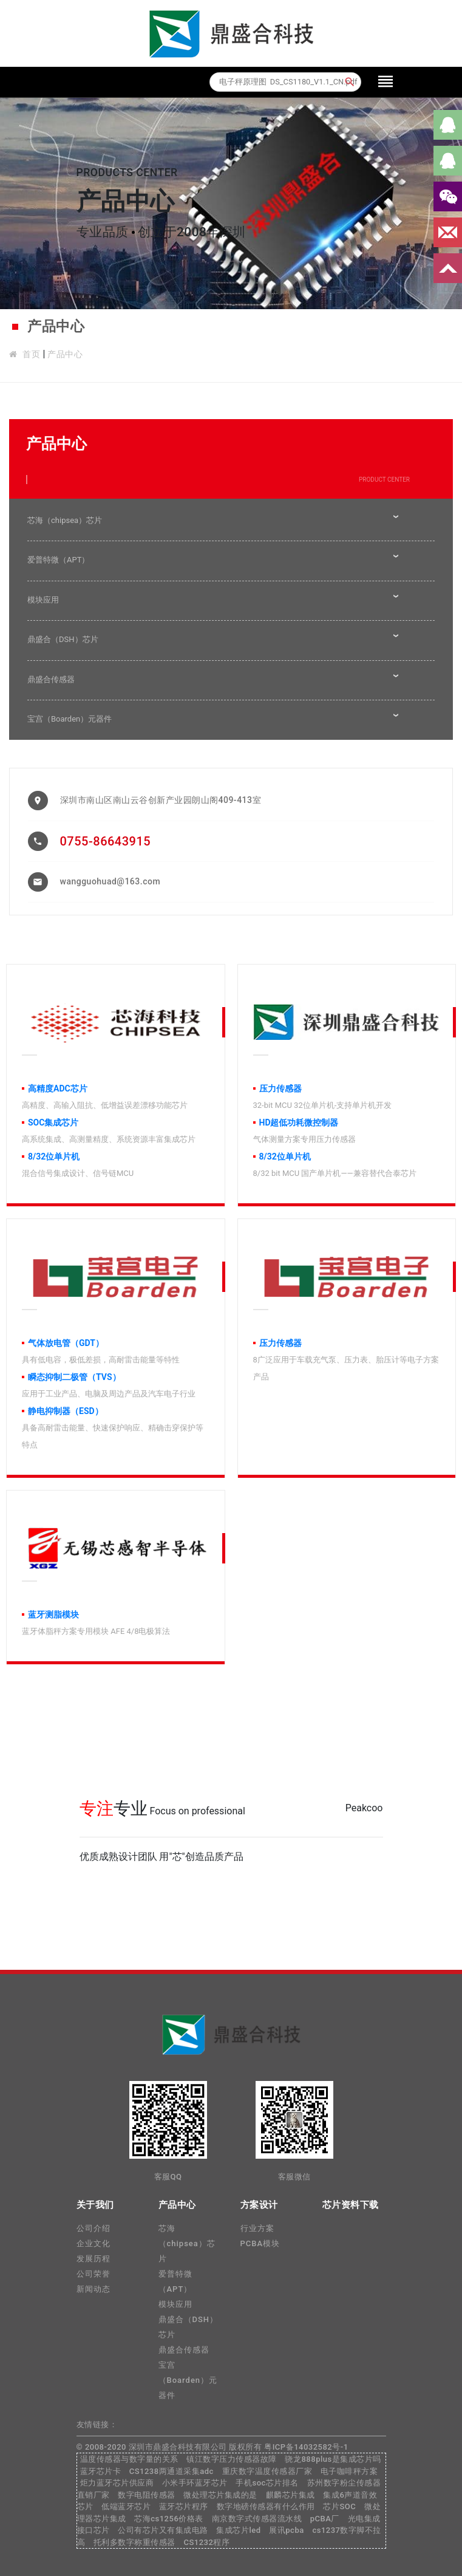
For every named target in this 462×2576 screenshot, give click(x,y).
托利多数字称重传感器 (134, 2542)
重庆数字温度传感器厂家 (267, 2471)
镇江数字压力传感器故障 (231, 2459)
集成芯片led (238, 2530)
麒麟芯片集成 (290, 2494)
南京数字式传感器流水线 (257, 2518)
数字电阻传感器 (146, 2494)
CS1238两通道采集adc (171, 2471)
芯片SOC (339, 2506)
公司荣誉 (93, 2273)
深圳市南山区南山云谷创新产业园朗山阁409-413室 (161, 800)
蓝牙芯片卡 (100, 2471)
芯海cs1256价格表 (168, 2518)
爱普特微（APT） (58, 559)
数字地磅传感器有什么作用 (266, 2506)
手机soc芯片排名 (267, 2482)
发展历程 (93, 2258)
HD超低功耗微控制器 (299, 1122)
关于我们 (95, 2204)
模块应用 (43, 599)
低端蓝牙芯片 (126, 2506)
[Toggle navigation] (385, 82)
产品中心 (65, 354)
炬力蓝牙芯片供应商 (117, 2482)
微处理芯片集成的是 (220, 2494)
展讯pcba (286, 2530)
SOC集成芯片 (53, 1122)
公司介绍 (93, 2228)
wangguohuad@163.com (110, 881)
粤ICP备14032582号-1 (306, 2446)
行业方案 (257, 2228)
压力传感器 (280, 1088)
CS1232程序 (206, 2542)
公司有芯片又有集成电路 (163, 2530)
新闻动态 (93, 2289)
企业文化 (93, 2243)
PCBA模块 (260, 2243)
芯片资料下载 (350, 2204)
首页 (31, 354)
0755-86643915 (105, 841)
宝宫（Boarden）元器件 (69, 718)
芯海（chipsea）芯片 (64, 520)
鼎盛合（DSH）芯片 (62, 639)
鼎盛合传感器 (51, 679)
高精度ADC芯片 (57, 1088)
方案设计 (259, 2204)
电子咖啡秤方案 (349, 2471)
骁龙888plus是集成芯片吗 (333, 2459)
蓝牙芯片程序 (183, 2506)
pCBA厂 (324, 2518)
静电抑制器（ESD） (65, 1411)
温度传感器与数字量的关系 (129, 2459)
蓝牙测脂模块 (53, 1614)
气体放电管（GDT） (66, 1343)
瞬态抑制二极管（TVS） (74, 1377)
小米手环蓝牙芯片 (195, 2482)
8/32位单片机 (54, 1156)
